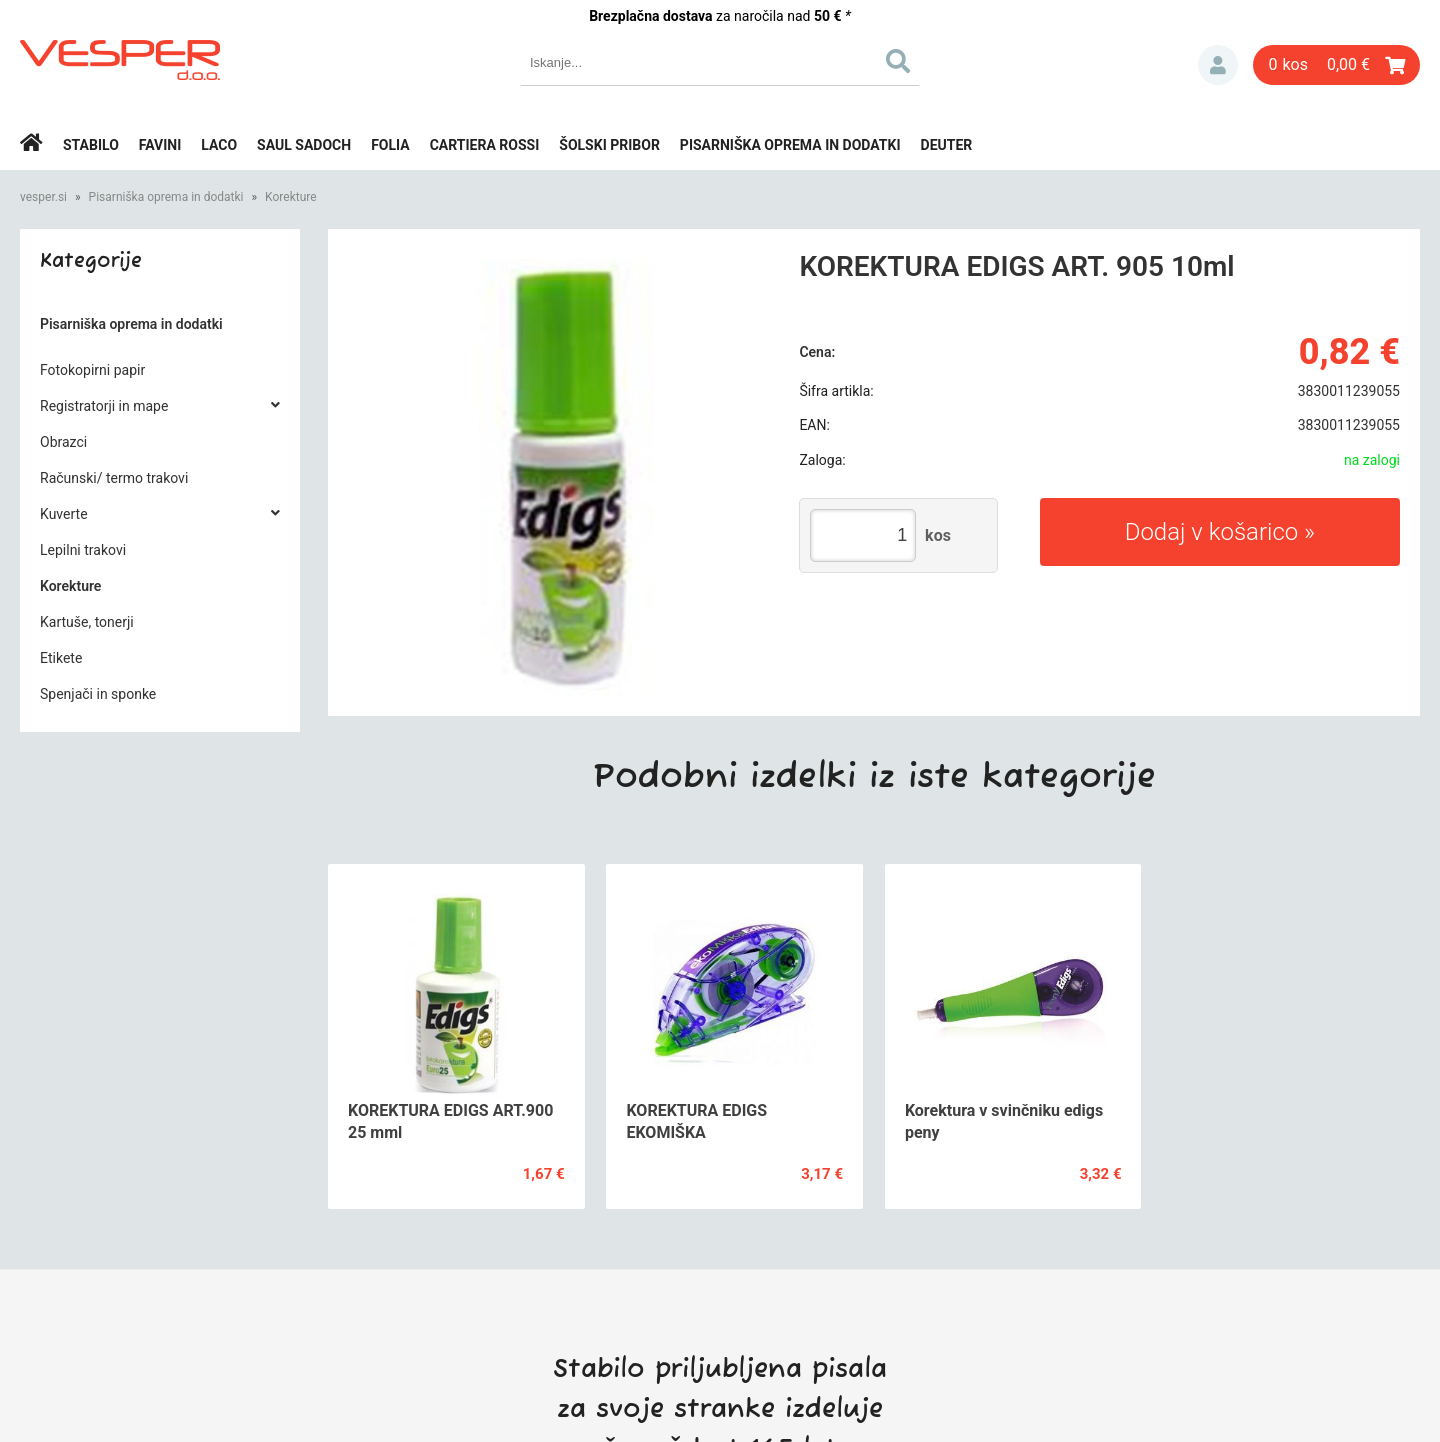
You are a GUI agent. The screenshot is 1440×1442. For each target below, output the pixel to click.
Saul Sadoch (304, 145)
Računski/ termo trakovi (114, 478)
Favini (160, 145)
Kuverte (64, 514)
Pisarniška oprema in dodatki (790, 145)
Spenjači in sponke (98, 694)
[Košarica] (1336, 65)
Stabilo (91, 145)
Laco (219, 145)
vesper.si (43, 197)
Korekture (290, 197)
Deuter (947, 145)
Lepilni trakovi (83, 550)
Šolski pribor (609, 145)
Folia (390, 145)
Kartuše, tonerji (87, 622)
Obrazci (63, 442)
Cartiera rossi (485, 145)
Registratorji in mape (104, 406)
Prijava (1218, 65)
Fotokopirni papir (92, 370)
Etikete (61, 658)
